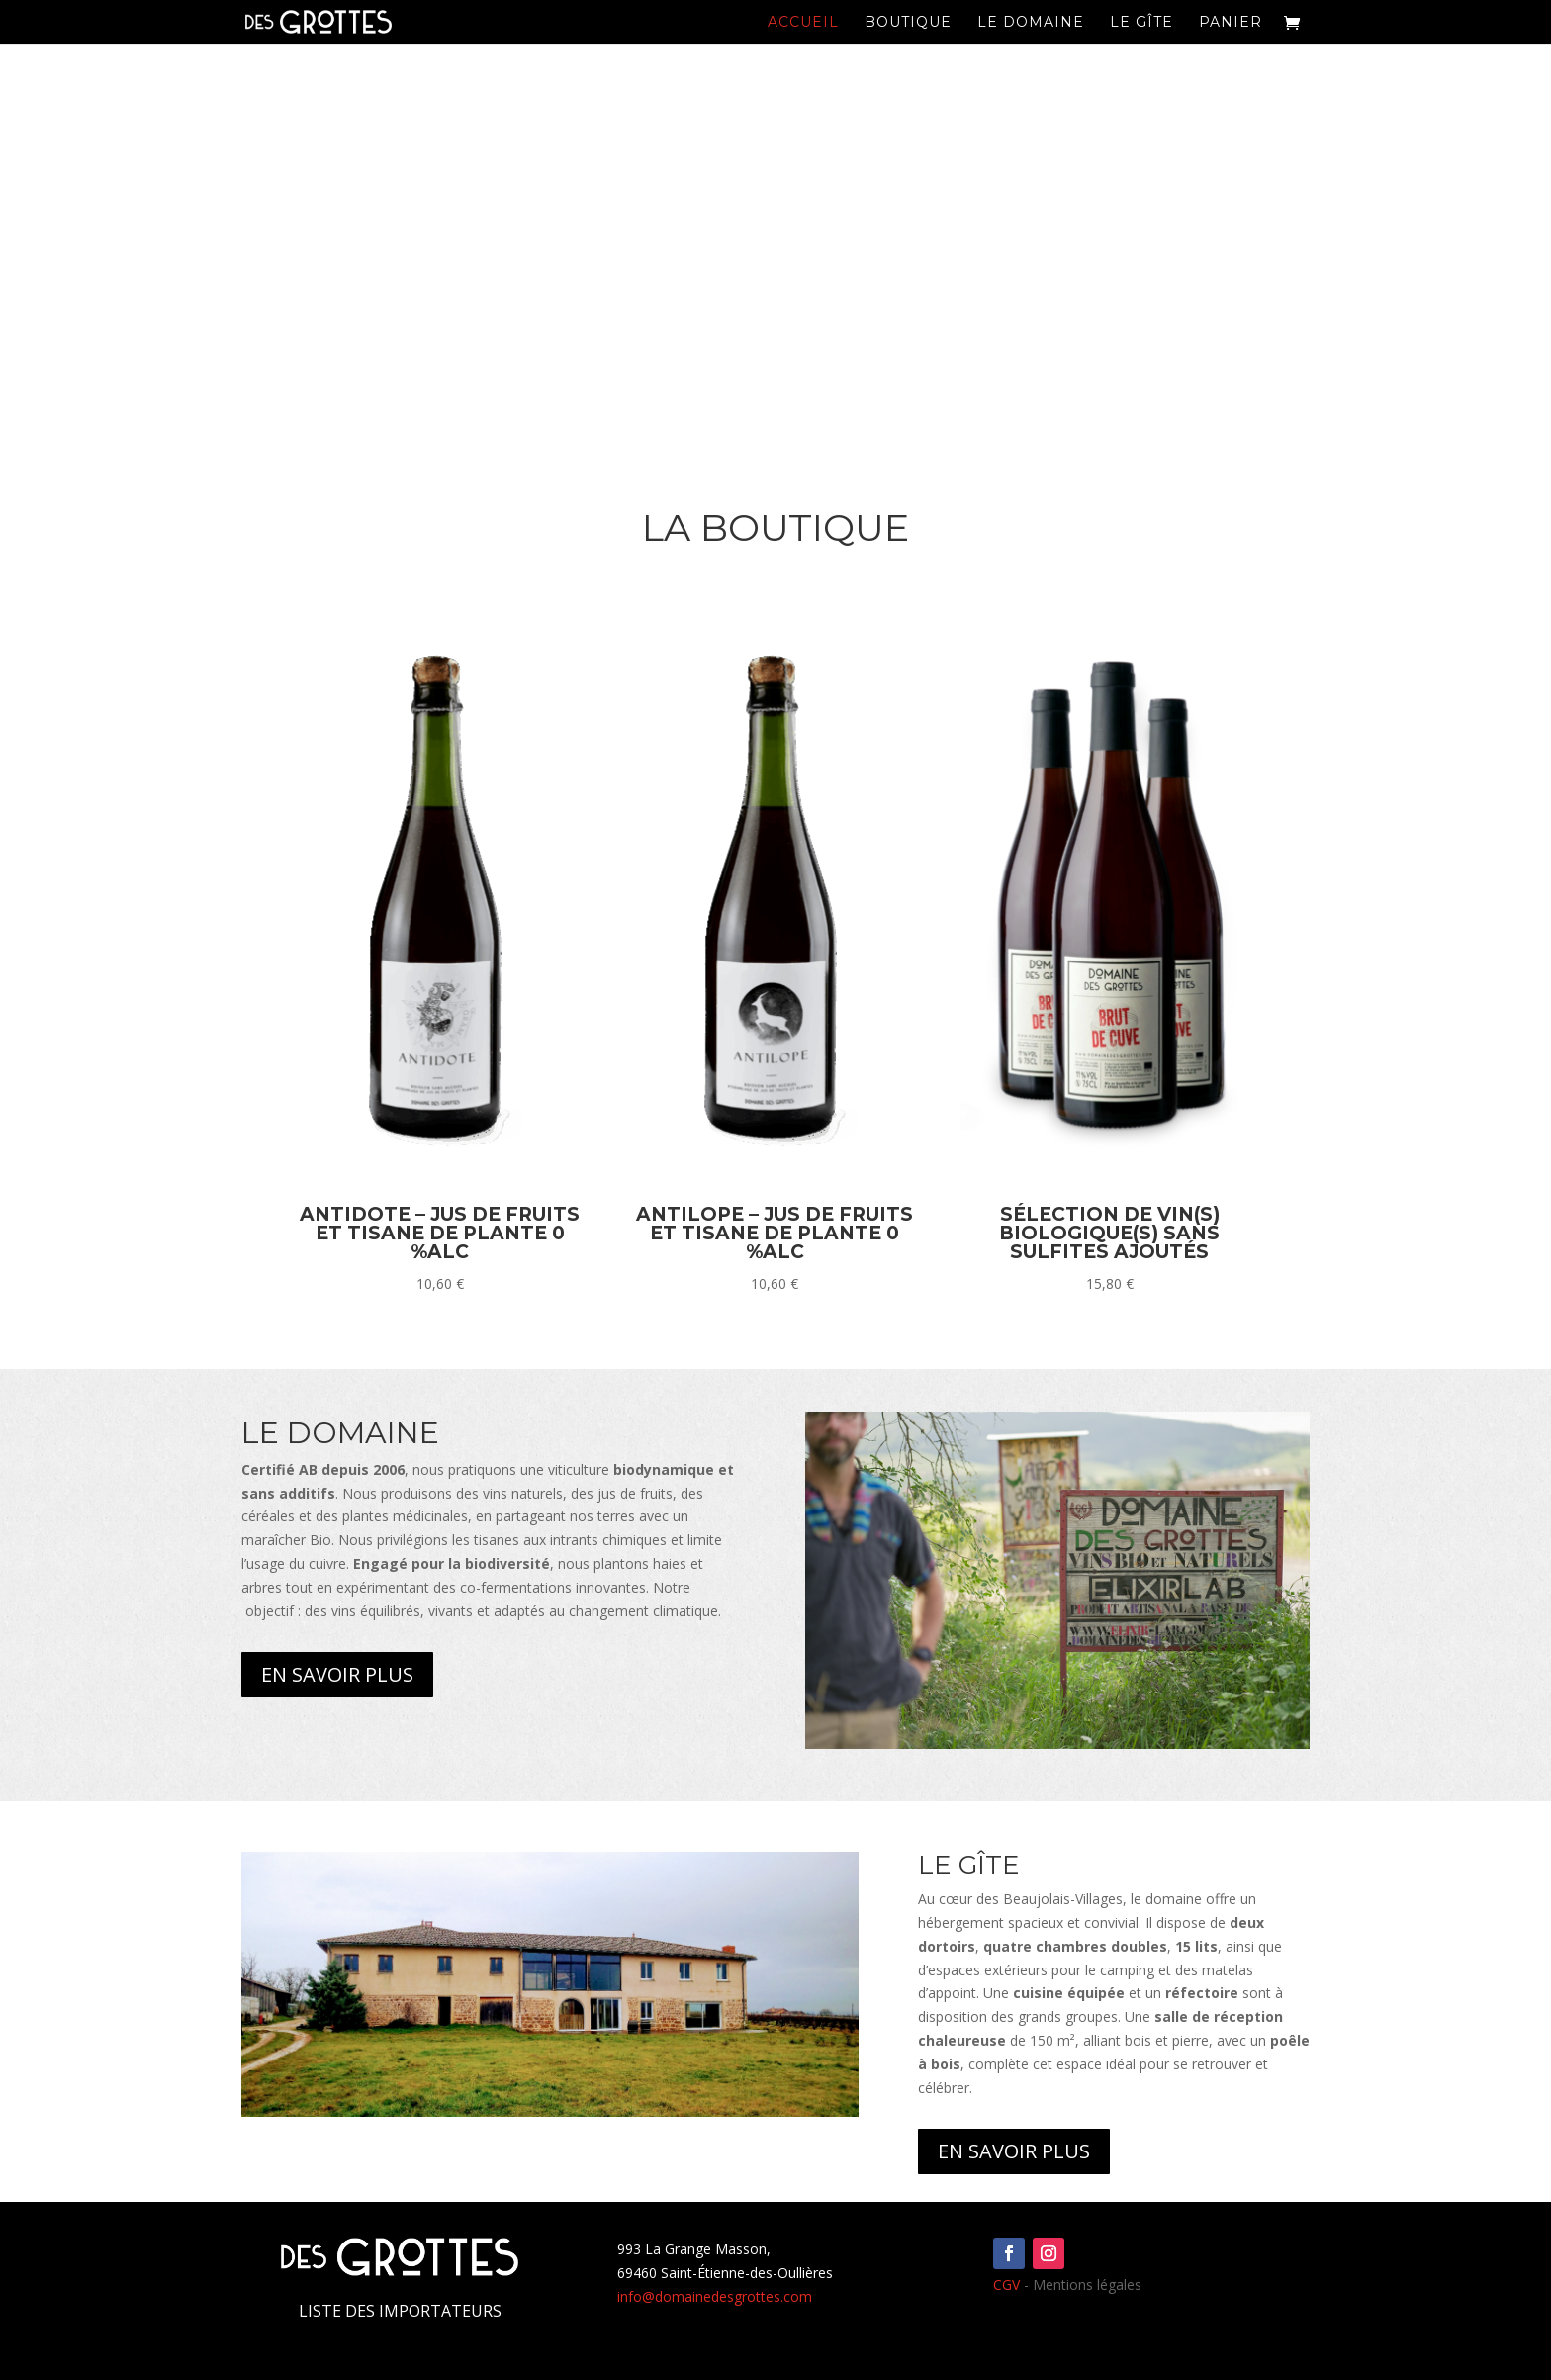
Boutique (908, 23)
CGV (1006, 2284)
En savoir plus (337, 1674)
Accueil (803, 23)
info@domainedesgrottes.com (714, 2296)
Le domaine (1030, 23)
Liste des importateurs (400, 2311)
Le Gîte (1141, 23)
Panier (1230, 23)
